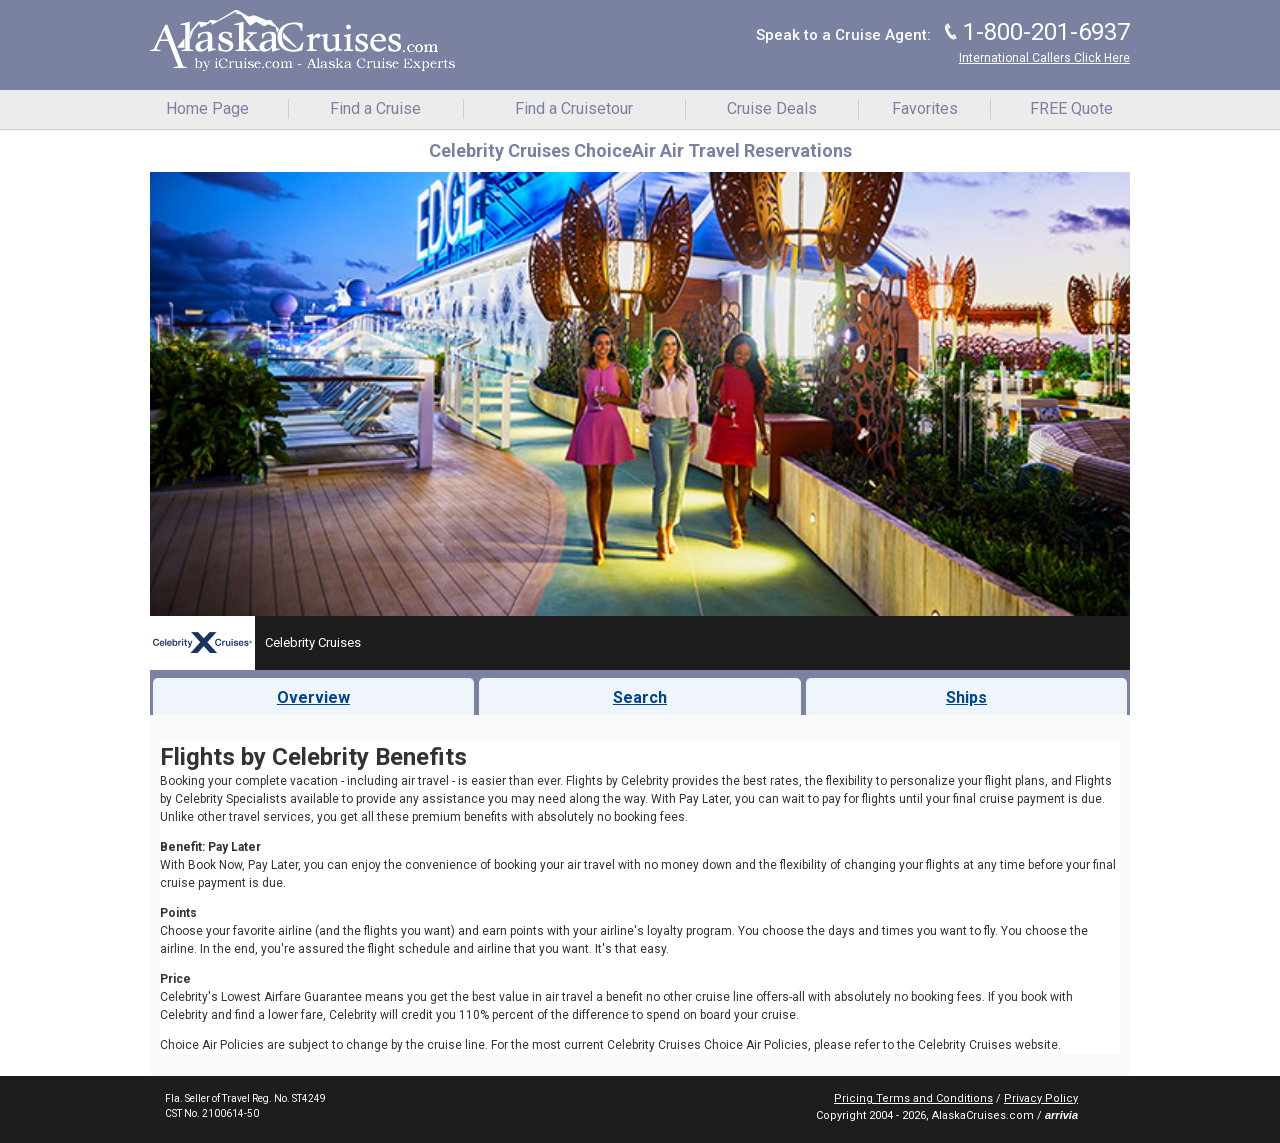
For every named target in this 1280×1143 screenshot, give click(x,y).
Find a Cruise (375, 108)
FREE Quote (1071, 108)
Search (640, 697)
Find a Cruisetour (574, 108)
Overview (313, 697)
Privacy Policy (1041, 1098)
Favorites (925, 108)
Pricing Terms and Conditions (913, 1098)
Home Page (207, 108)
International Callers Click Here (1044, 58)
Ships (966, 697)
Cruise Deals (772, 108)
